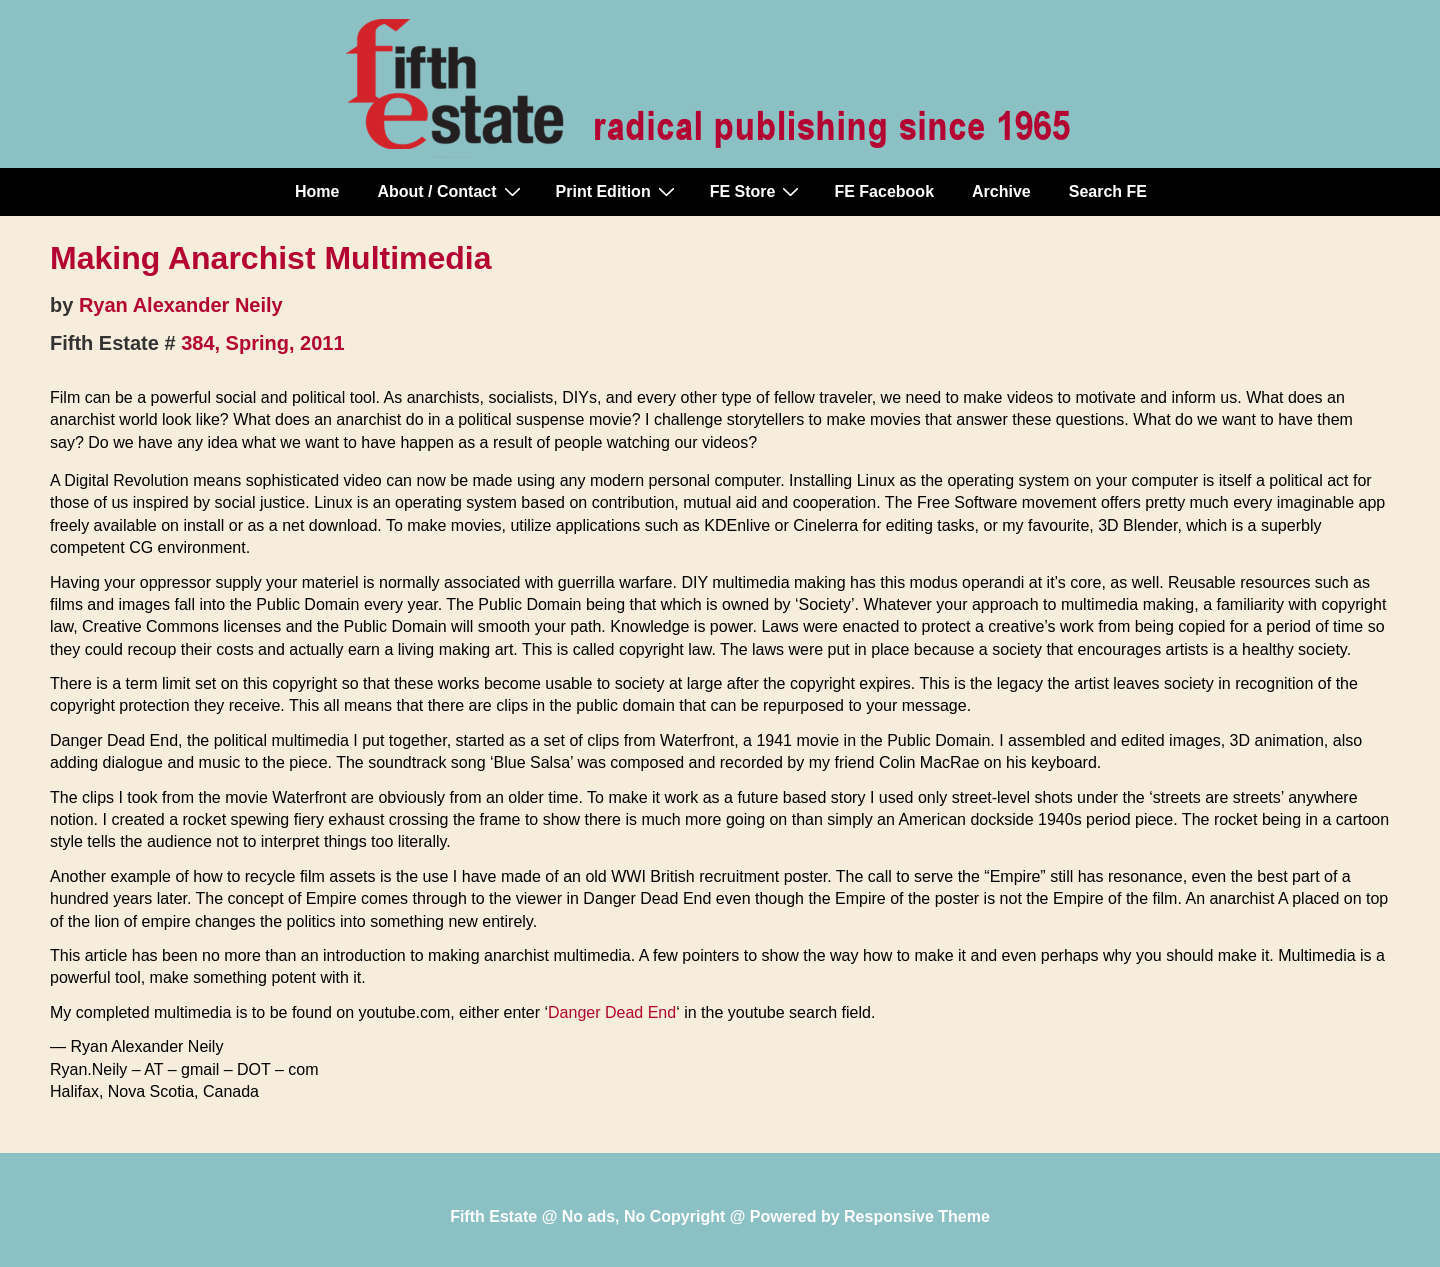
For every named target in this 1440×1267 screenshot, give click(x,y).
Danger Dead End (612, 1012)
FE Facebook (884, 191)
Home (317, 191)
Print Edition (618, 191)
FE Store (757, 191)
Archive (1001, 191)
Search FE (1108, 191)
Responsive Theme (917, 1216)
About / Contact (451, 191)
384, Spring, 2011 (262, 343)
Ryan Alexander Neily (181, 305)
